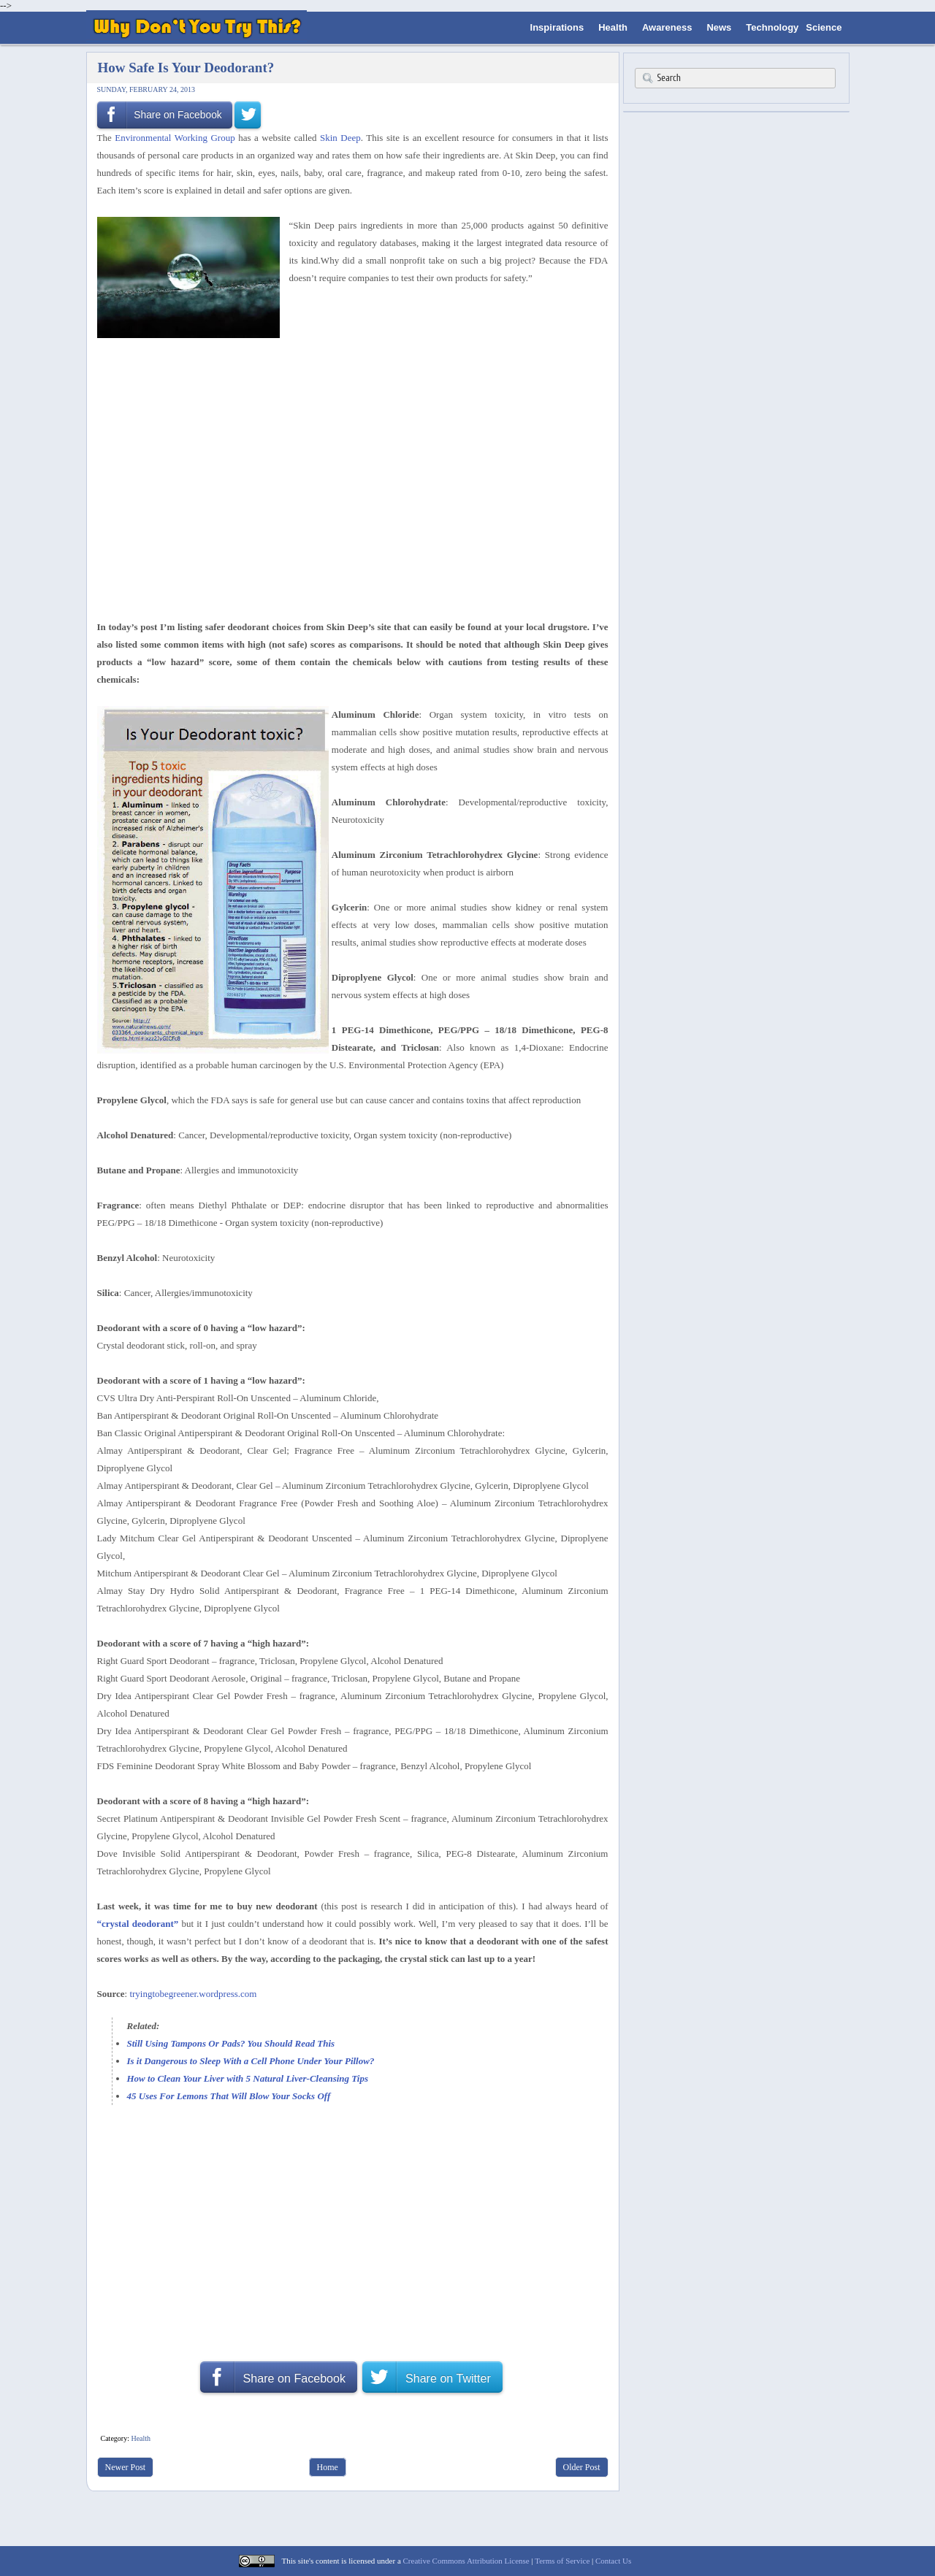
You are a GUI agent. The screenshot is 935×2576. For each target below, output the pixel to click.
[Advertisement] (348, 369)
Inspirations (557, 27)
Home (327, 2467)
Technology (772, 27)
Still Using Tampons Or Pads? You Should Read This (231, 2043)
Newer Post (125, 2467)
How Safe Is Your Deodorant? (186, 67)
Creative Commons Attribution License (466, 2560)
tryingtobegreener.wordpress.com (192, 1993)
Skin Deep (340, 137)
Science (824, 27)
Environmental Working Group (174, 137)
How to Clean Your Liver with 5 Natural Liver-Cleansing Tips (247, 2078)
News (718, 27)
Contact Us (613, 2560)
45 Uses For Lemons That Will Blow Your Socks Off (229, 2095)
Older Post (581, 2467)
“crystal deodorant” (138, 1923)
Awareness (667, 27)
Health (612, 27)
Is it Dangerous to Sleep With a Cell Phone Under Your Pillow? (251, 2060)
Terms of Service (562, 2560)
